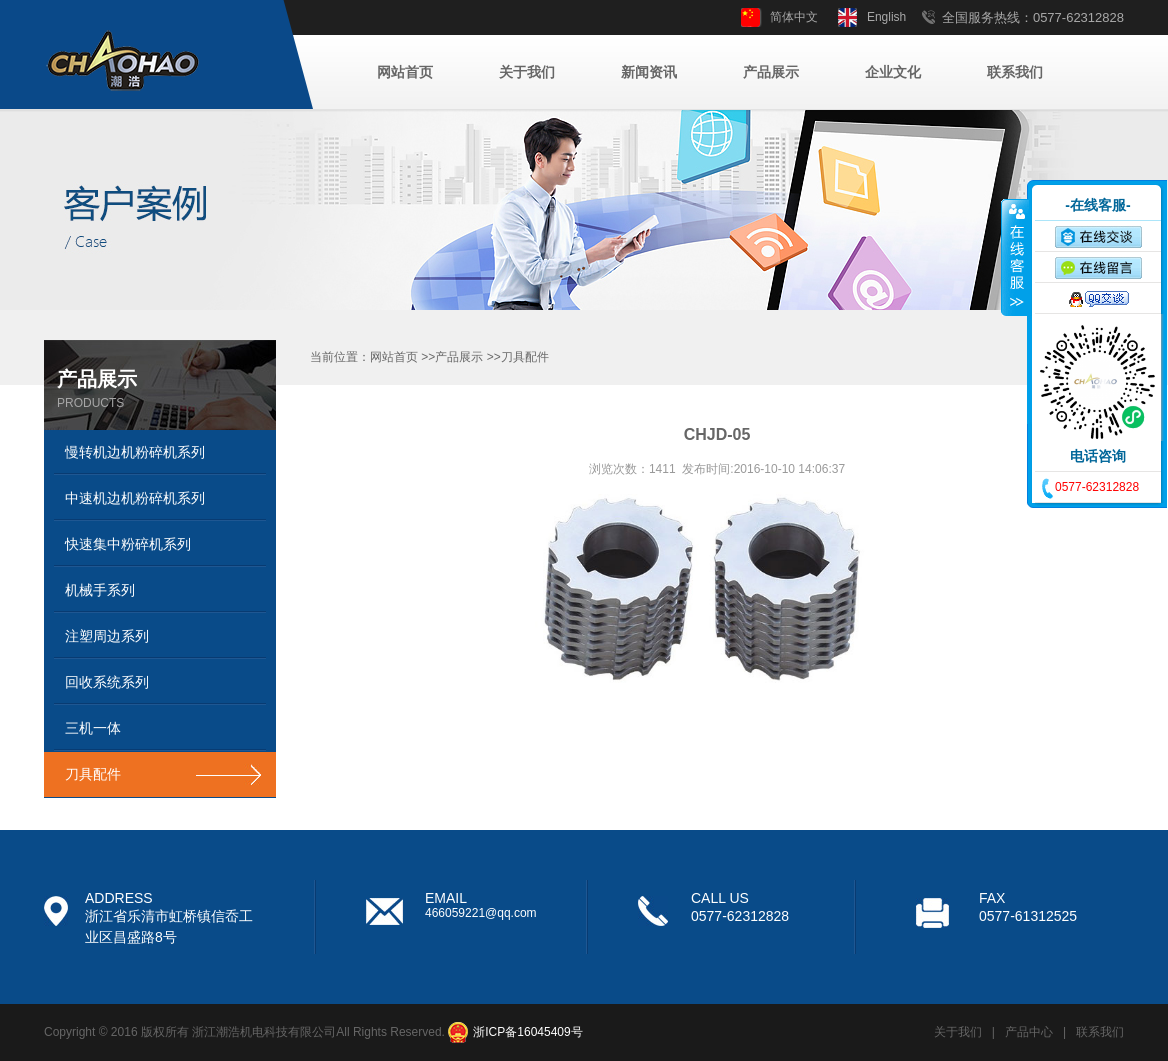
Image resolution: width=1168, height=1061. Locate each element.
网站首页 (405, 72)
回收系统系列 (107, 682)
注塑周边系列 (107, 636)
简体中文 (794, 17)
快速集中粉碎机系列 (128, 544)
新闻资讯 (649, 72)
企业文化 (893, 72)
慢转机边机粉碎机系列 (135, 452)
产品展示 (771, 72)
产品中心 (1029, 1032)
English (886, 17)
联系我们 (1015, 72)
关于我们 (527, 72)
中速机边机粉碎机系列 (135, 498)
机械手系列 (100, 590)
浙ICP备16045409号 (527, 1032)
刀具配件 (93, 774)
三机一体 (93, 728)
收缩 (1015, 257)
